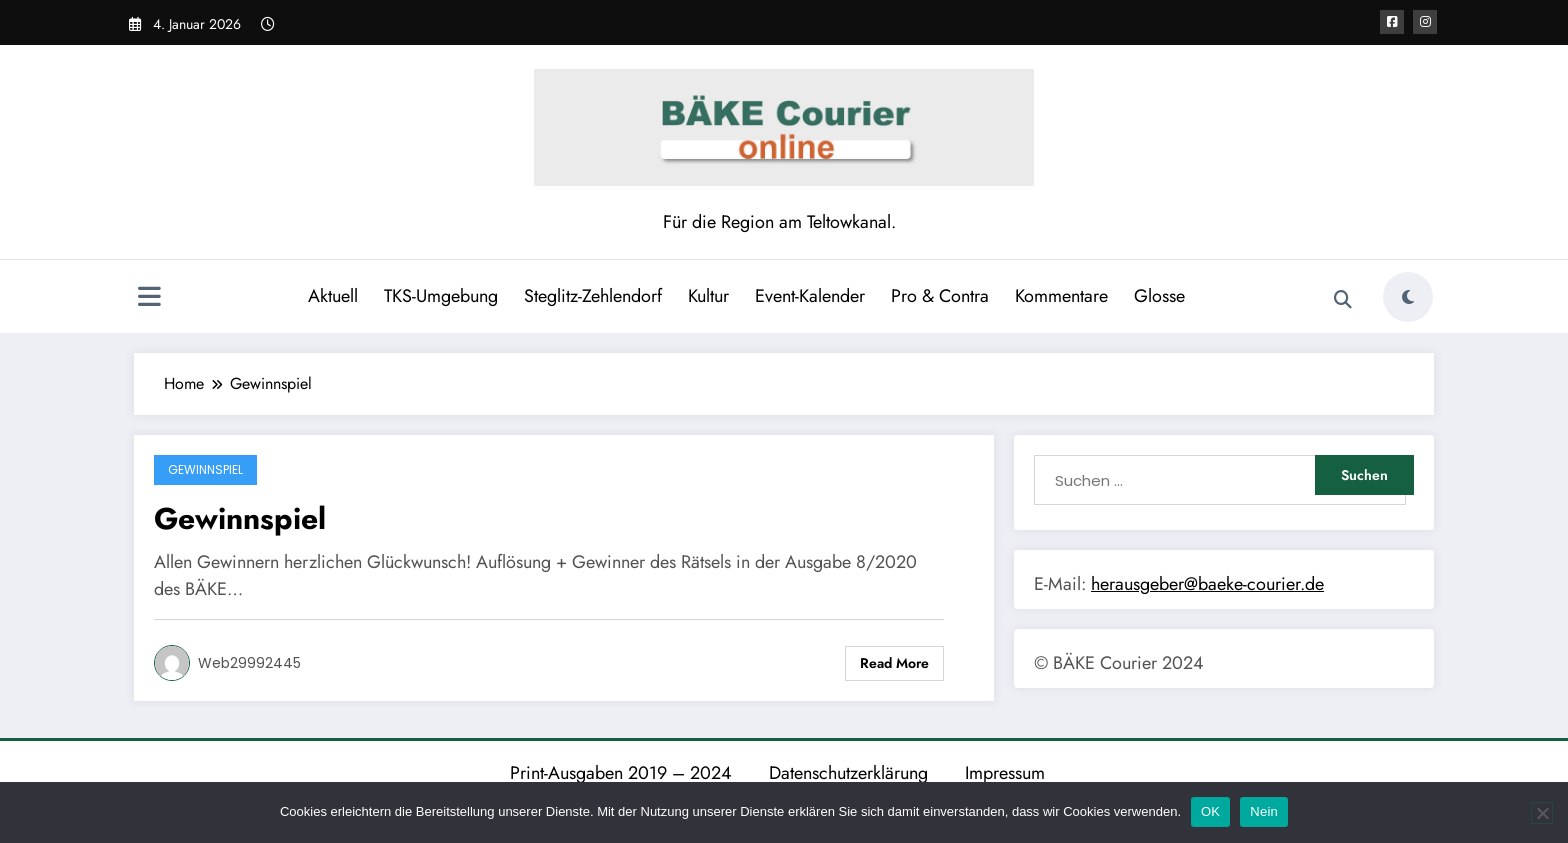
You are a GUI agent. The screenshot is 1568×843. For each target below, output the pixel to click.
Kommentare (1061, 296)
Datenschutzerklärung (848, 773)
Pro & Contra (940, 296)
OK (1210, 811)
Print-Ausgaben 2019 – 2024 (621, 773)
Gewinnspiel (205, 469)
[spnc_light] (1408, 297)
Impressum (1005, 773)
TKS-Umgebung (441, 296)
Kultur (708, 296)
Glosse (1159, 296)
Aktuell (333, 296)
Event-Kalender (810, 296)
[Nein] (1542, 813)
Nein (1264, 811)
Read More (894, 663)
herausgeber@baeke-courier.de (1207, 584)
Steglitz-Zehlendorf (593, 296)
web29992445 (249, 663)
